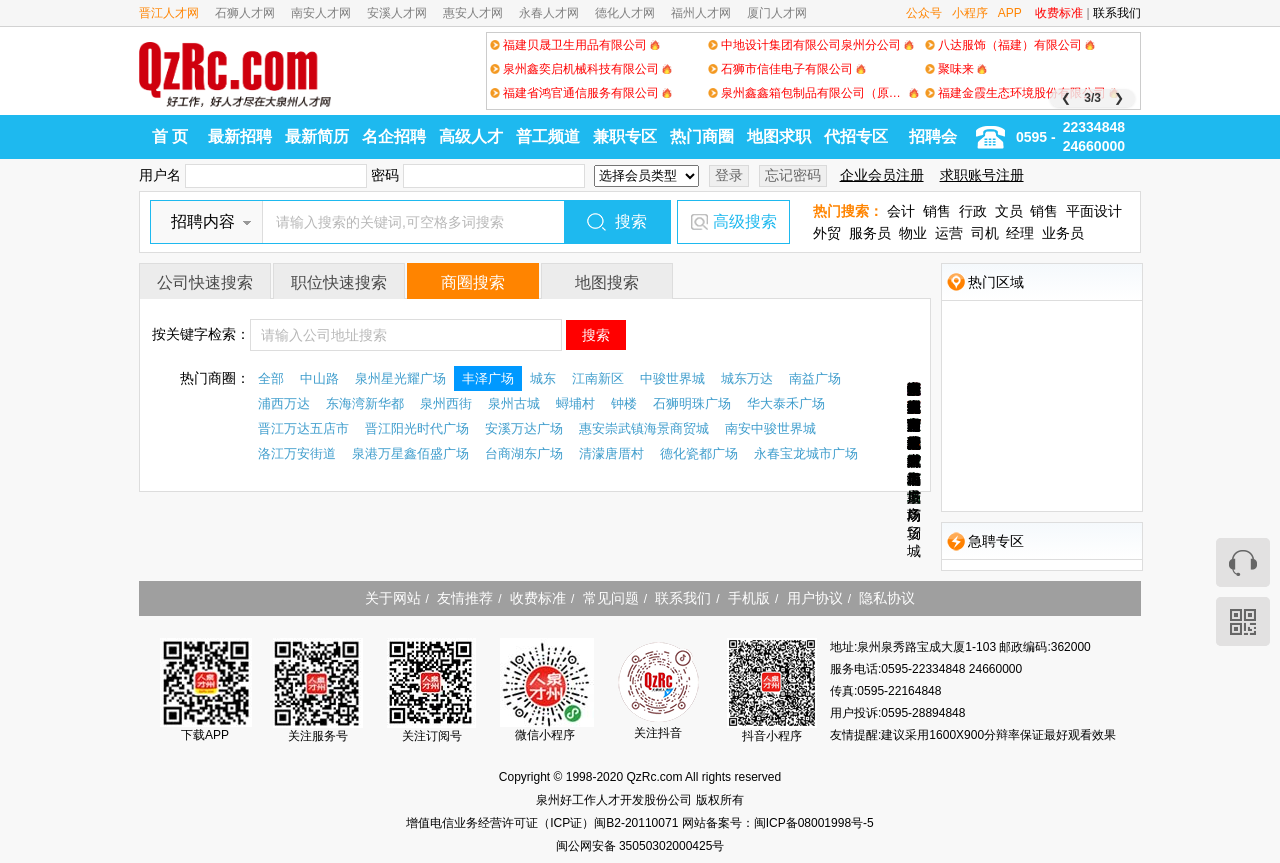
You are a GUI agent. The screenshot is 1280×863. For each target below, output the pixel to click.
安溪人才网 (397, 13)
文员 (1009, 211)
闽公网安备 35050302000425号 (640, 846)
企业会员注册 (882, 175)
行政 (973, 211)
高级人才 (471, 136)
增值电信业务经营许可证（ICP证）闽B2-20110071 (543, 823)
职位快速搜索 (339, 282)
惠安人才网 (473, 13)
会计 (901, 211)
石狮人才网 (245, 13)
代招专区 (856, 136)
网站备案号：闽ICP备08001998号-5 (778, 823)
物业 (913, 233)
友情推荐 (465, 598)
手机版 (749, 598)
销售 (937, 211)
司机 (985, 233)
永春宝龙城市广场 (914, 452)
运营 (949, 233)
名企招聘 (394, 136)
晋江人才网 (169, 13)
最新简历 (317, 136)
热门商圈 (702, 136)
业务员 (1063, 233)
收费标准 (1059, 13)
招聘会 (933, 136)
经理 (1020, 233)
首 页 (170, 136)
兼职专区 (625, 136)
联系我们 (1117, 13)
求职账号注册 (982, 175)
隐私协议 (887, 598)
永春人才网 (549, 13)
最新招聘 (240, 136)
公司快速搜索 (205, 282)
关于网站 (393, 598)
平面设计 (1094, 211)
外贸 (827, 233)
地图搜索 (607, 282)
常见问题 (611, 598)
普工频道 (548, 136)
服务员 (870, 233)
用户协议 (815, 598)
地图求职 (779, 136)
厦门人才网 (777, 13)
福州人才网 (701, 13)
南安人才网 (321, 13)
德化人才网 (625, 13)
